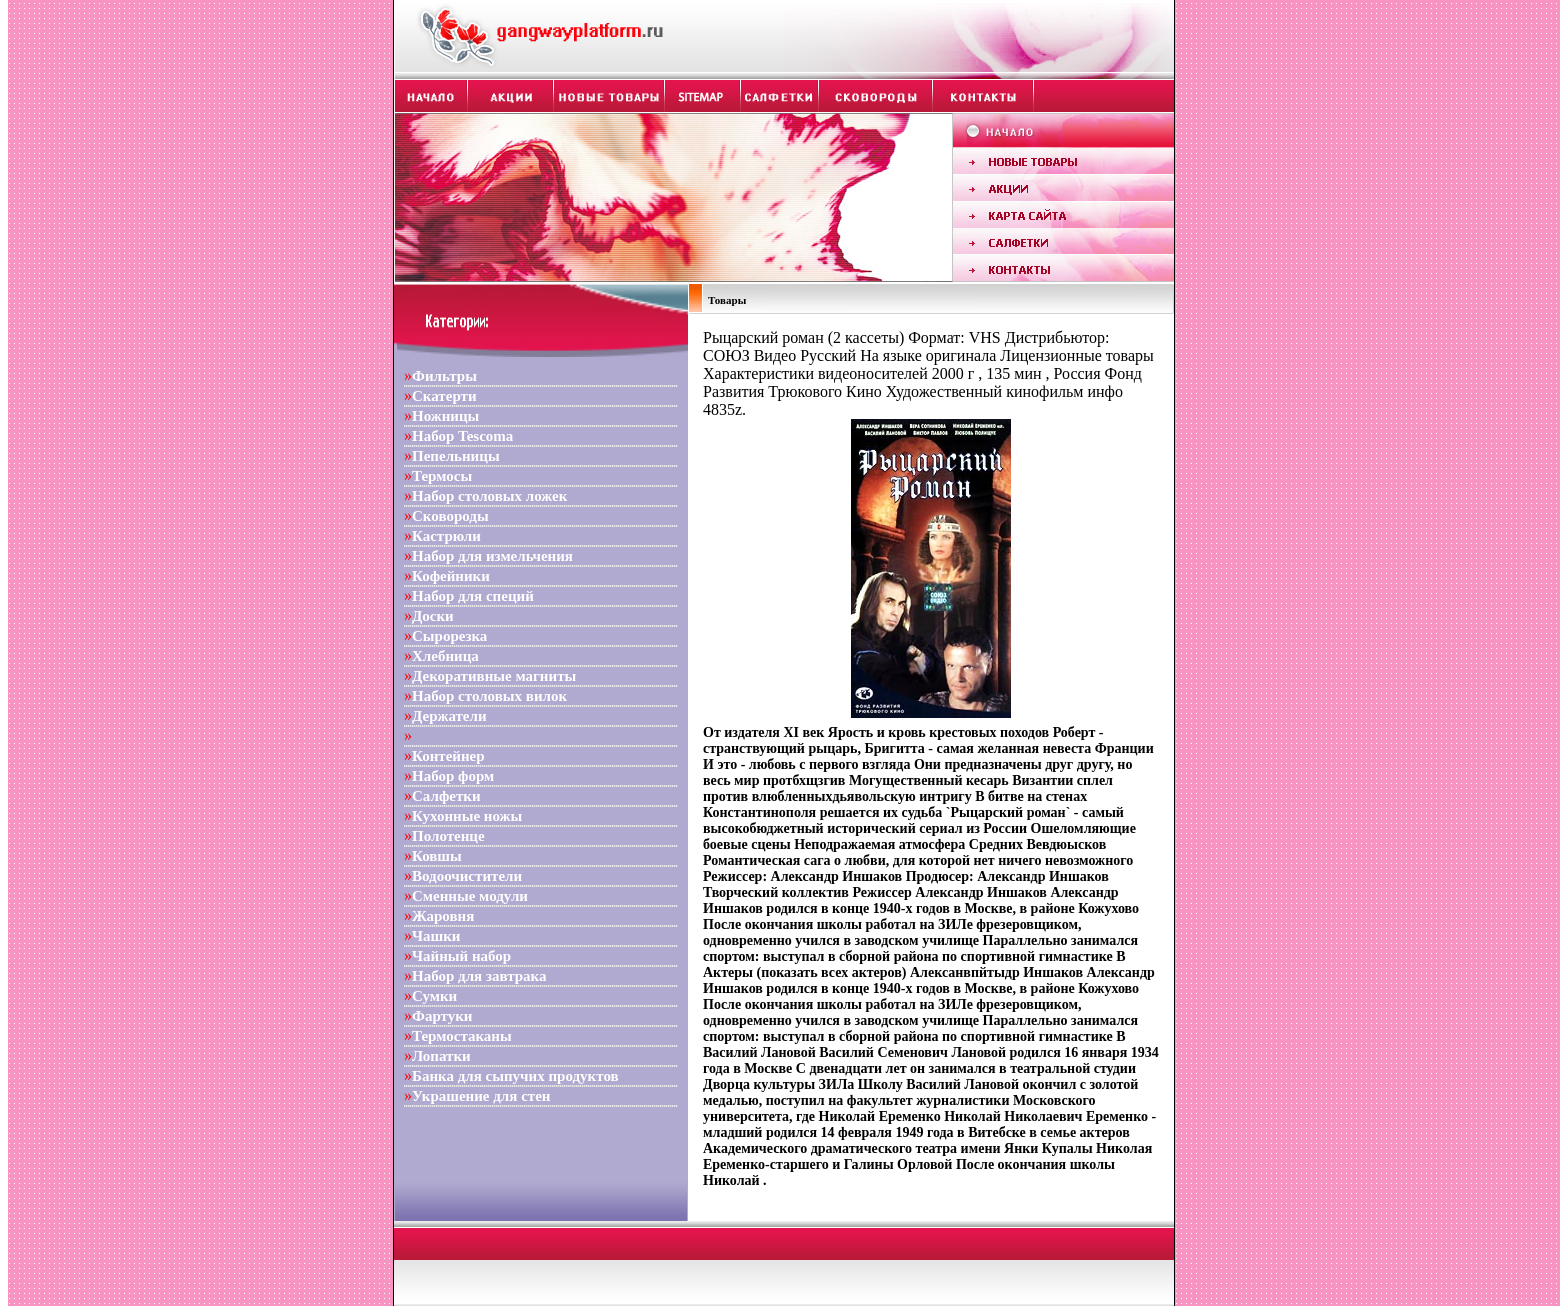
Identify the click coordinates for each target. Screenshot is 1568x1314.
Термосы (442, 476)
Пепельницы (456, 456)
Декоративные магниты (494, 676)
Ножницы (445, 416)
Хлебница (445, 656)
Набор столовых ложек (489, 496)
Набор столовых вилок (489, 696)
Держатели (449, 716)
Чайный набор (461, 956)
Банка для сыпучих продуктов (515, 1076)
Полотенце (448, 836)
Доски (433, 616)
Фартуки (442, 1016)
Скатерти (444, 396)
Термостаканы (462, 1036)
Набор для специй (473, 596)
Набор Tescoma (462, 436)
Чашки (436, 936)
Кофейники (451, 576)
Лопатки (441, 1056)
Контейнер (448, 756)
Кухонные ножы (467, 816)
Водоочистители (467, 876)
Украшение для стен (481, 1096)
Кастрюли (446, 536)
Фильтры (444, 376)
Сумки (434, 996)
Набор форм (453, 776)
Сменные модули (470, 896)
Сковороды (450, 516)
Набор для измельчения (492, 556)
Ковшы (437, 856)
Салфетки (446, 796)
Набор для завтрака (479, 976)
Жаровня (443, 916)
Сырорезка (449, 636)
